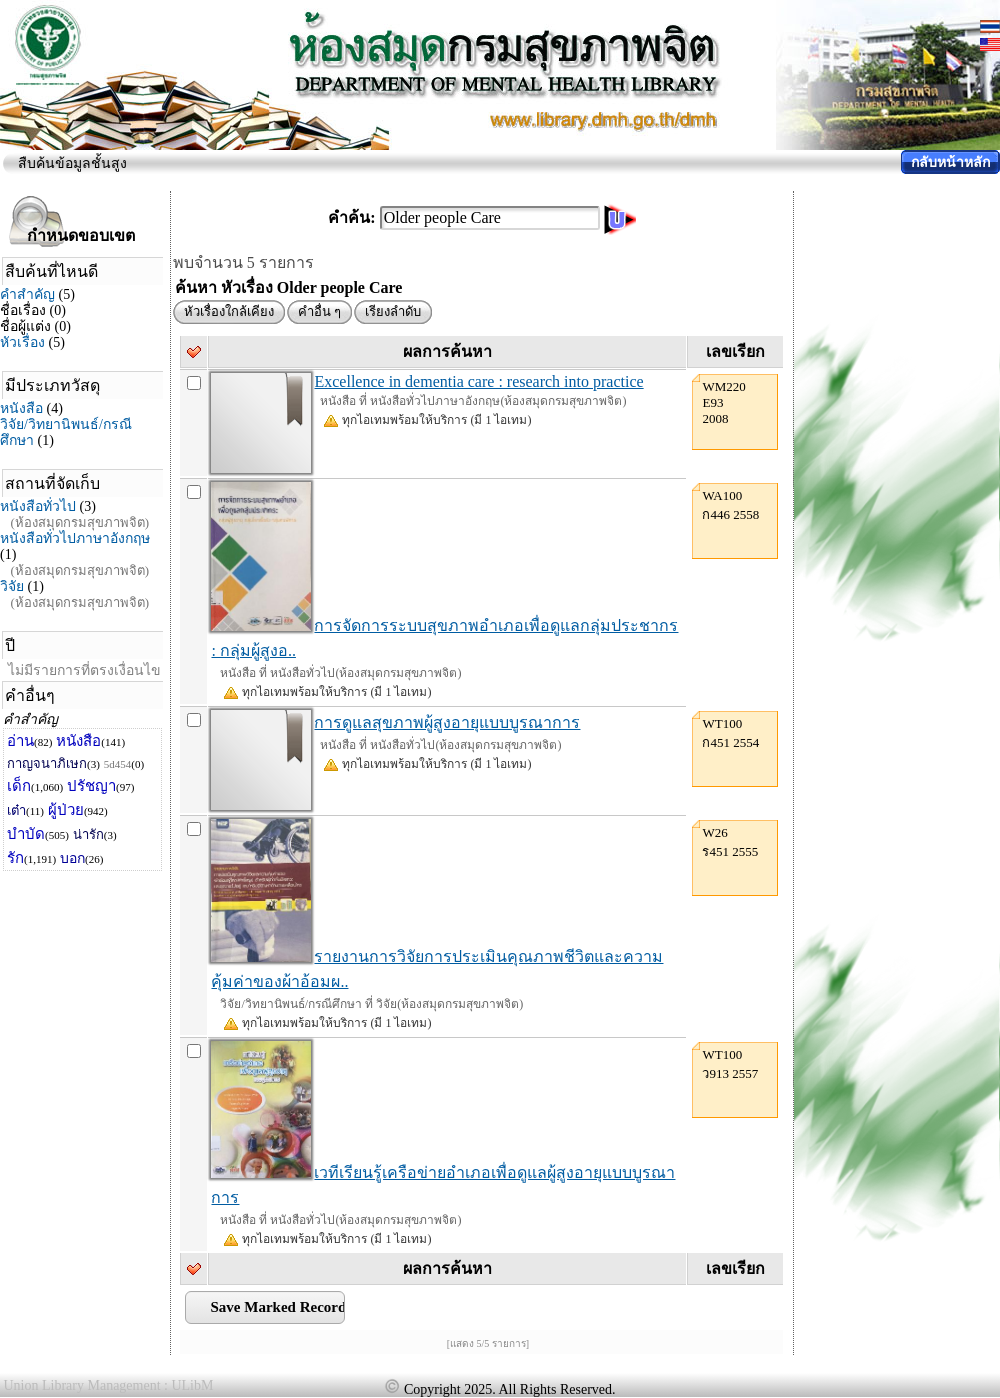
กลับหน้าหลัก (950, 162)
